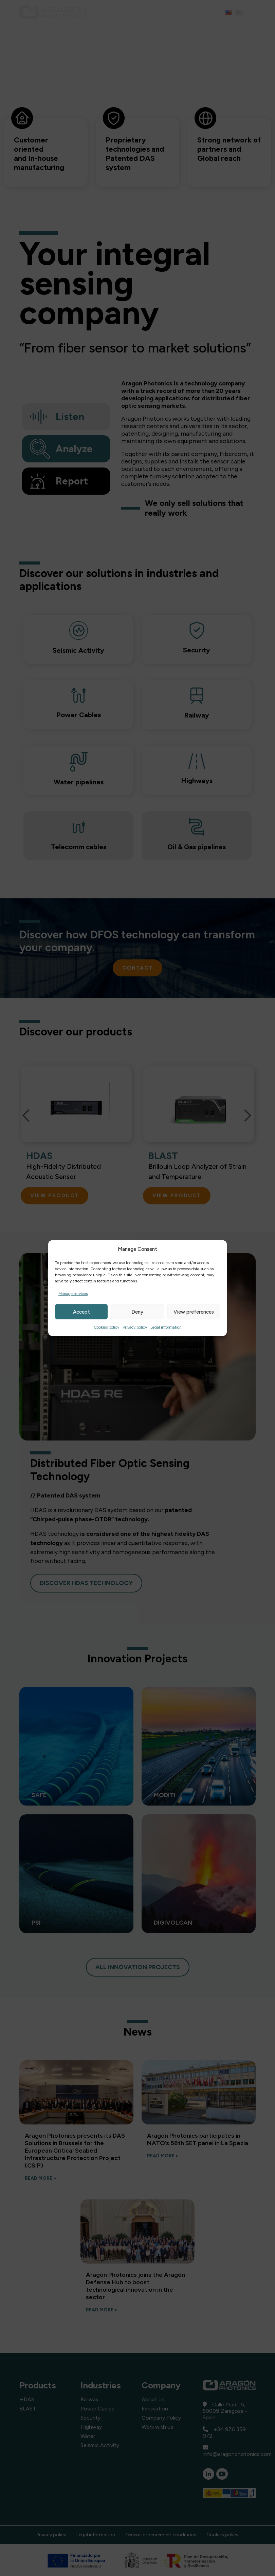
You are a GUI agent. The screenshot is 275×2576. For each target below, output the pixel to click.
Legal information (166, 1327)
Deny (137, 1312)
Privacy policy (135, 1327)
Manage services (73, 1293)
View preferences (193, 1312)
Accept (81, 1312)
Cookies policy (106, 1327)
